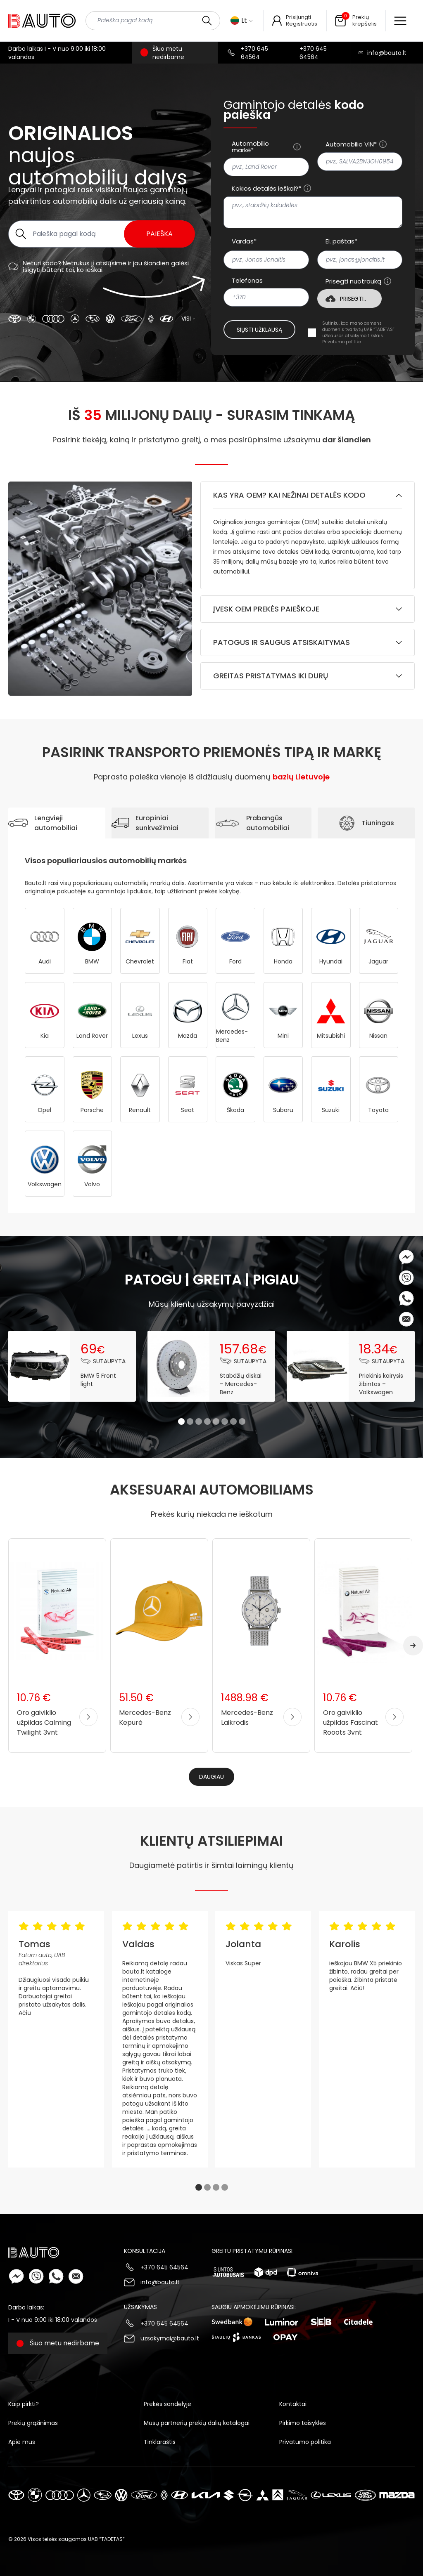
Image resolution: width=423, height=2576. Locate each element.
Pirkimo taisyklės (302, 2423)
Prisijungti (298, 17)
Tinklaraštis (160, 2442)
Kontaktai (293, 2404)
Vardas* (244, 241)
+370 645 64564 (254, 53)
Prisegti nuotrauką (353, 281)
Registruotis (301, 24)
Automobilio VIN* (351, 144)
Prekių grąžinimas (33, 2423)
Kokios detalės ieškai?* (266, 188)
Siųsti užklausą (259, 330)
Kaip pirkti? (23, 2404)
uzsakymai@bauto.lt (169, 2338)
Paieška (159, 233)
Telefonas (247, 280)
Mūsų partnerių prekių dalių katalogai (197, 2423)
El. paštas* (341, 241)
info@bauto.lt (386, 53)
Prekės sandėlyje (167, 2404)
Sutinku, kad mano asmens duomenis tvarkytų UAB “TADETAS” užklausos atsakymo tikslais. (358, 332)
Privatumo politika (341, 342)
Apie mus (21, 2442)
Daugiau (211, 1777)
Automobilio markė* (250, 146)
